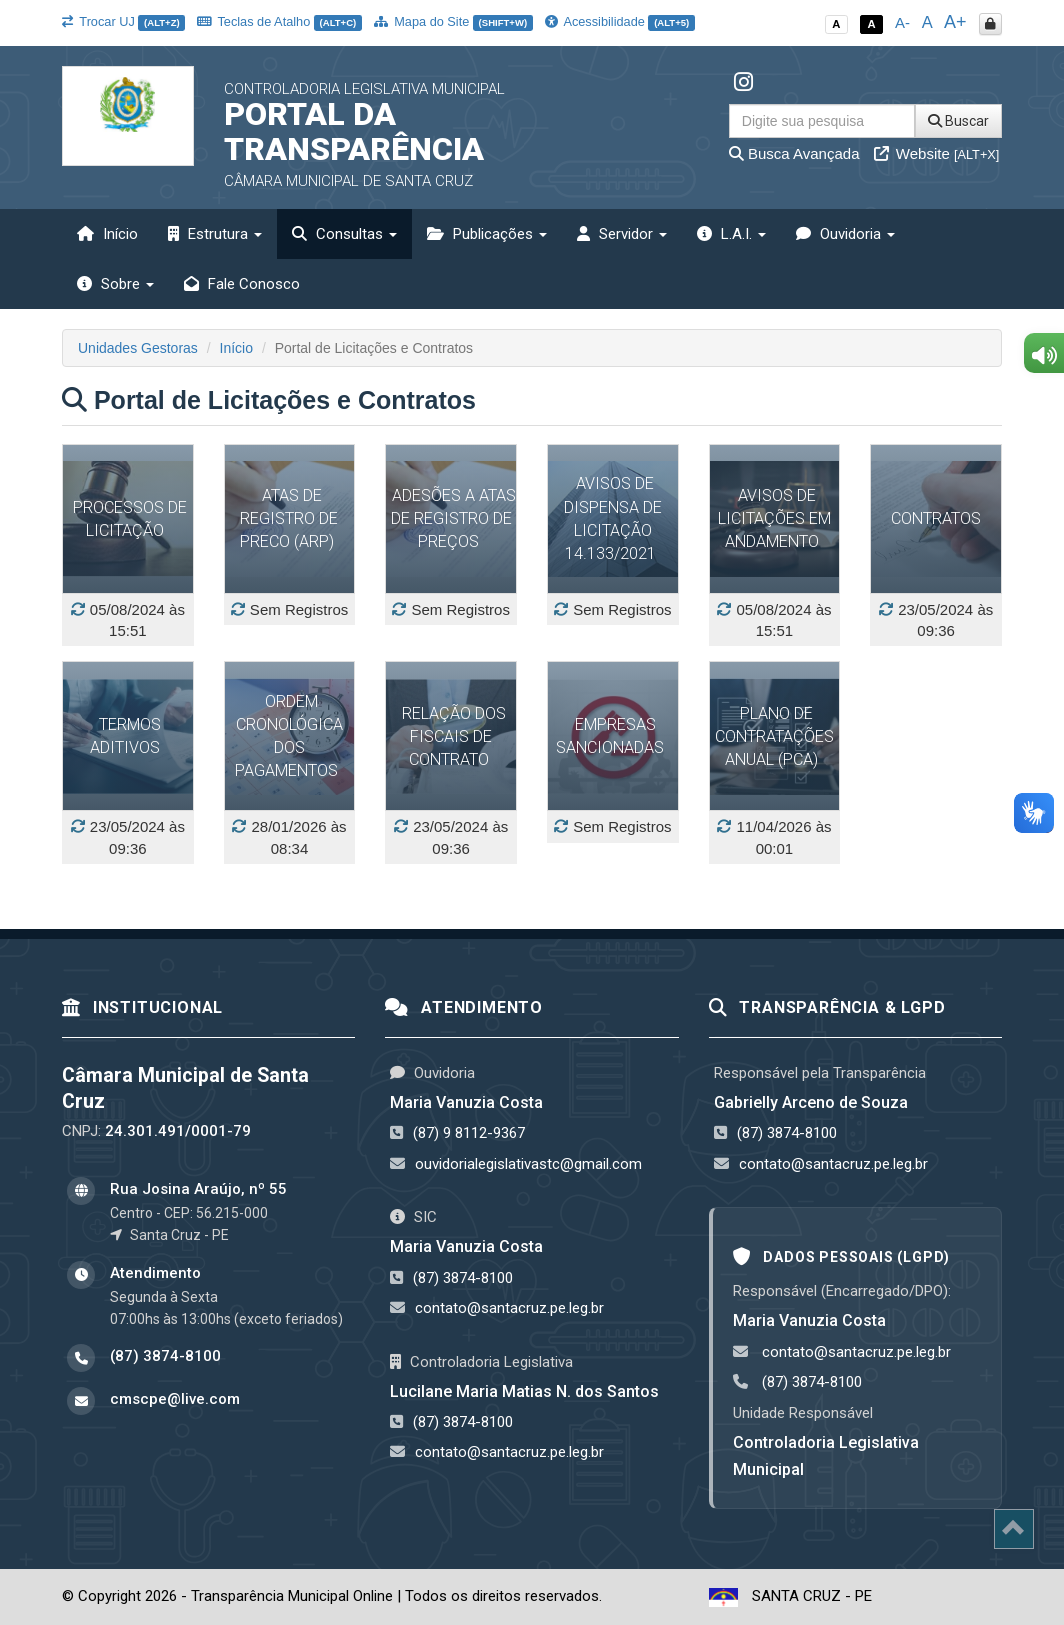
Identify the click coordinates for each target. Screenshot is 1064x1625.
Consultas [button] (344, 234)
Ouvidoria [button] (845, 234)
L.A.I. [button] (731, 234)
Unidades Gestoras (138, 348)
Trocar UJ (123, 21)
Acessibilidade (620, 21)
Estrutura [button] (215, 234)
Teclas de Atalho (279, 21)
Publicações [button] (487, 234)
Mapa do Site (453, 21)
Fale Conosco (242, 284)
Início (107, 234)
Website (937, 153)
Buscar (958, 121)
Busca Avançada (794, 153)
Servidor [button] (622, 234)
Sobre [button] (115, 284)
